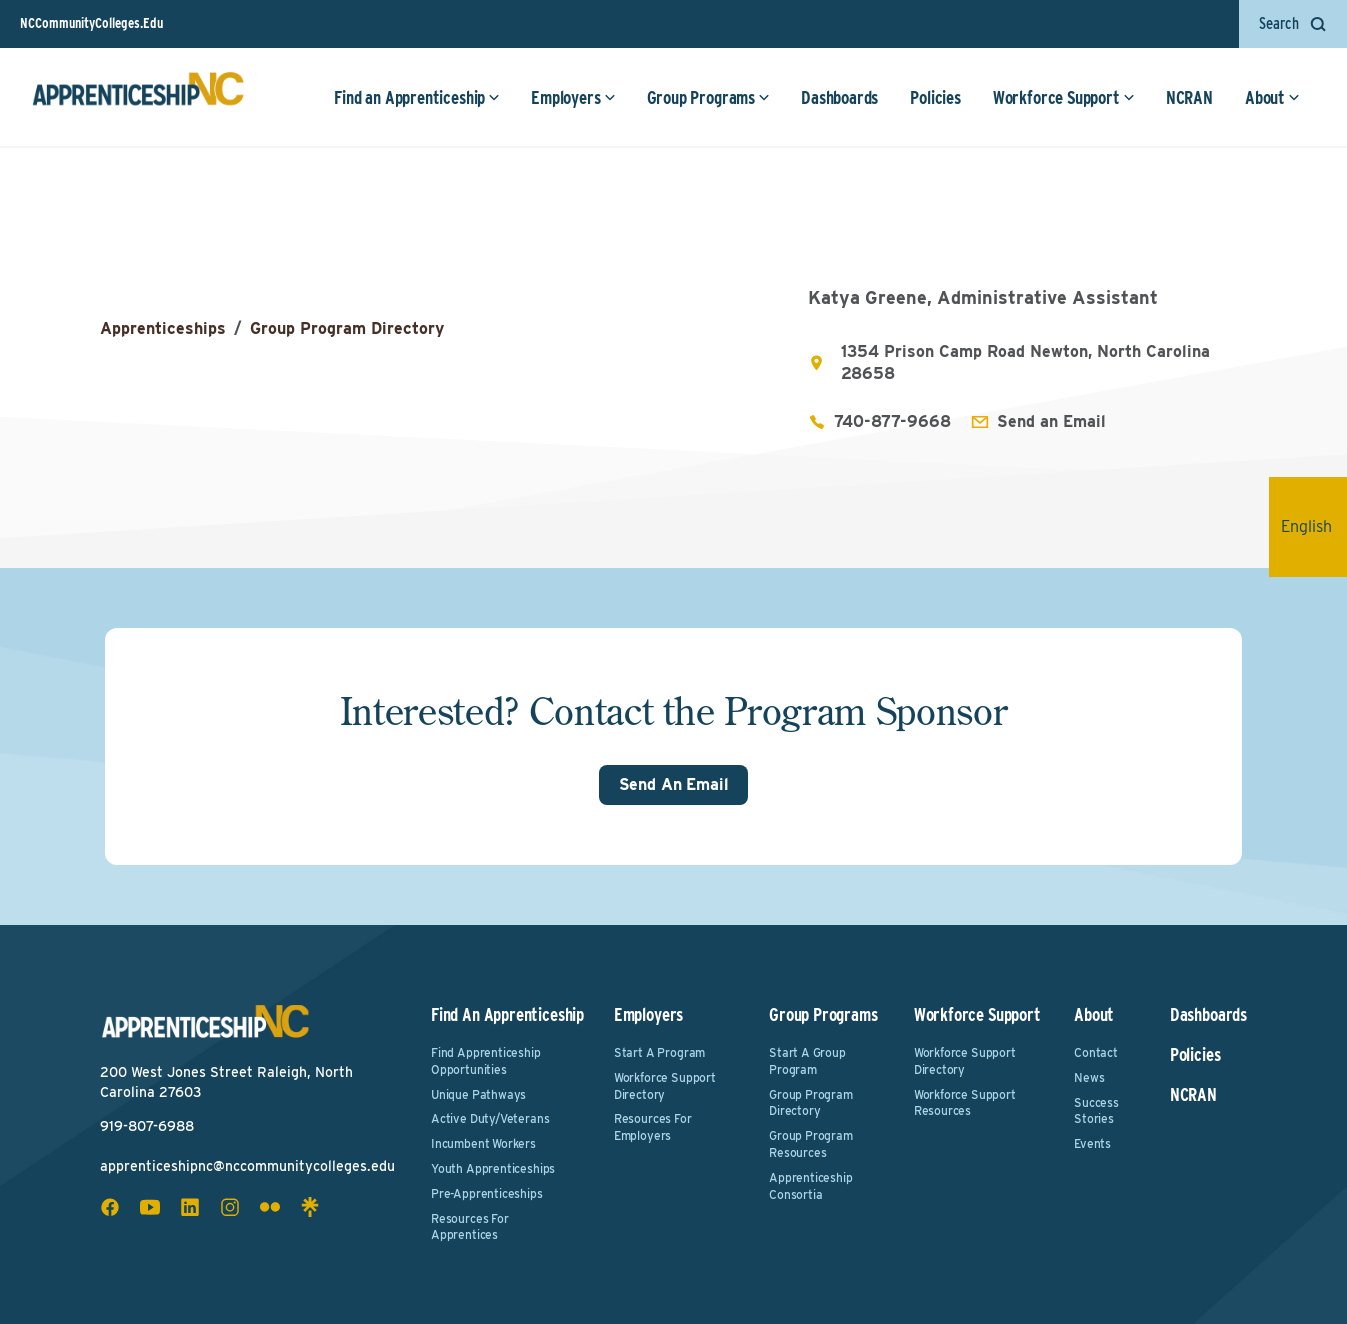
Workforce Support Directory (665, 1086)
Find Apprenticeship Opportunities (486, 1061)
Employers (573, 97)
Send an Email (1051, 421)
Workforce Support (1064, 97)
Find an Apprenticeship (417, 97)
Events (1092, 1143)
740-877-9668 (892, 421)
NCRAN (1189, 97)
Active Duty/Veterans (490, 1118)
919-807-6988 (147, 1126)
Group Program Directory (347, 328)
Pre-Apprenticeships (487, 1193)
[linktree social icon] (310, 1207)
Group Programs (708, 97)
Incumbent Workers (483, 1143)
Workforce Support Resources (965, 1103)
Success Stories (1096, 1111)
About (1272, 97)
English (1314, 526)
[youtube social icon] (150, 1207)
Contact (1096, 1052)
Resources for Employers (653, 1127)
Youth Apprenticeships (493, 1168)
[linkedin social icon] (190, 1207)
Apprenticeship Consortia (810, 1186)
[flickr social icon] (270, 1207)
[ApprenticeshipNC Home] (138, 97)
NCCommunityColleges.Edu (91, 23)
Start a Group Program (807, 1061)
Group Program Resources (811, 1144)
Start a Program (659, 1052)
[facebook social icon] (110, 1207)
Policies (935, 97)
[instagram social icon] (230, 1207)
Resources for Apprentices (470, 1227)
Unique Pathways (478, 1094)
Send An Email (674, 784)
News (1089, 1077)
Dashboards (839, 97)
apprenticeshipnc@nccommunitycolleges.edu (247, 1166)
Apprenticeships (163, 328)
